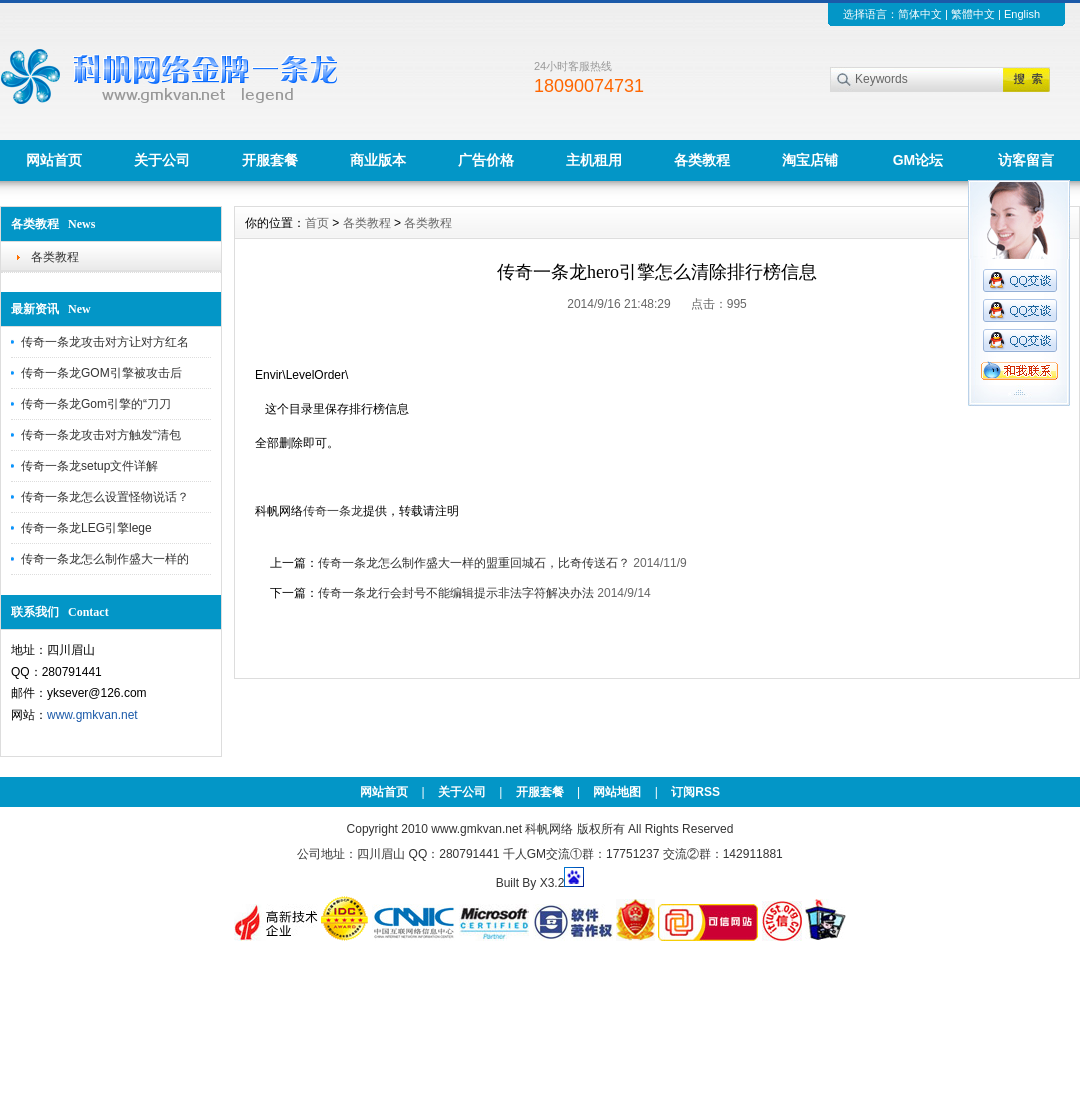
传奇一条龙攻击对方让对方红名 (105, 342)
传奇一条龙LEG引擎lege (86, 528)
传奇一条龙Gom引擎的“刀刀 (96, 404)
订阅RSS (695, 792)
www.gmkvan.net (92, 715)
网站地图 (617, 792)
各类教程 (702, 160)
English (1022, 14)
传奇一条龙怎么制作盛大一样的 (105, 559)
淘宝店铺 (810, 160)
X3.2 (552, 883)
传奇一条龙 (333, 511)
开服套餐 (270, 160)
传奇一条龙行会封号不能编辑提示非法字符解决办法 (456, 593)
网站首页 (54, 160)
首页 (317, 223)
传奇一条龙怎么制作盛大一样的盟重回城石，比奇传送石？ (474, 563)
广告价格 (486, 160)
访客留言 (1026, 160)
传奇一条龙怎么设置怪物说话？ (105, 497)
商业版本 (378, 160)
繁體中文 (973, 14)
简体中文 (920, 14)
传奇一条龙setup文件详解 (89, 466)
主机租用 (594, 160)
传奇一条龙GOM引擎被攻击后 (101, 373)
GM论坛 (918, 160)
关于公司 (162, 160)
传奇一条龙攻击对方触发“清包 (101, 435)
